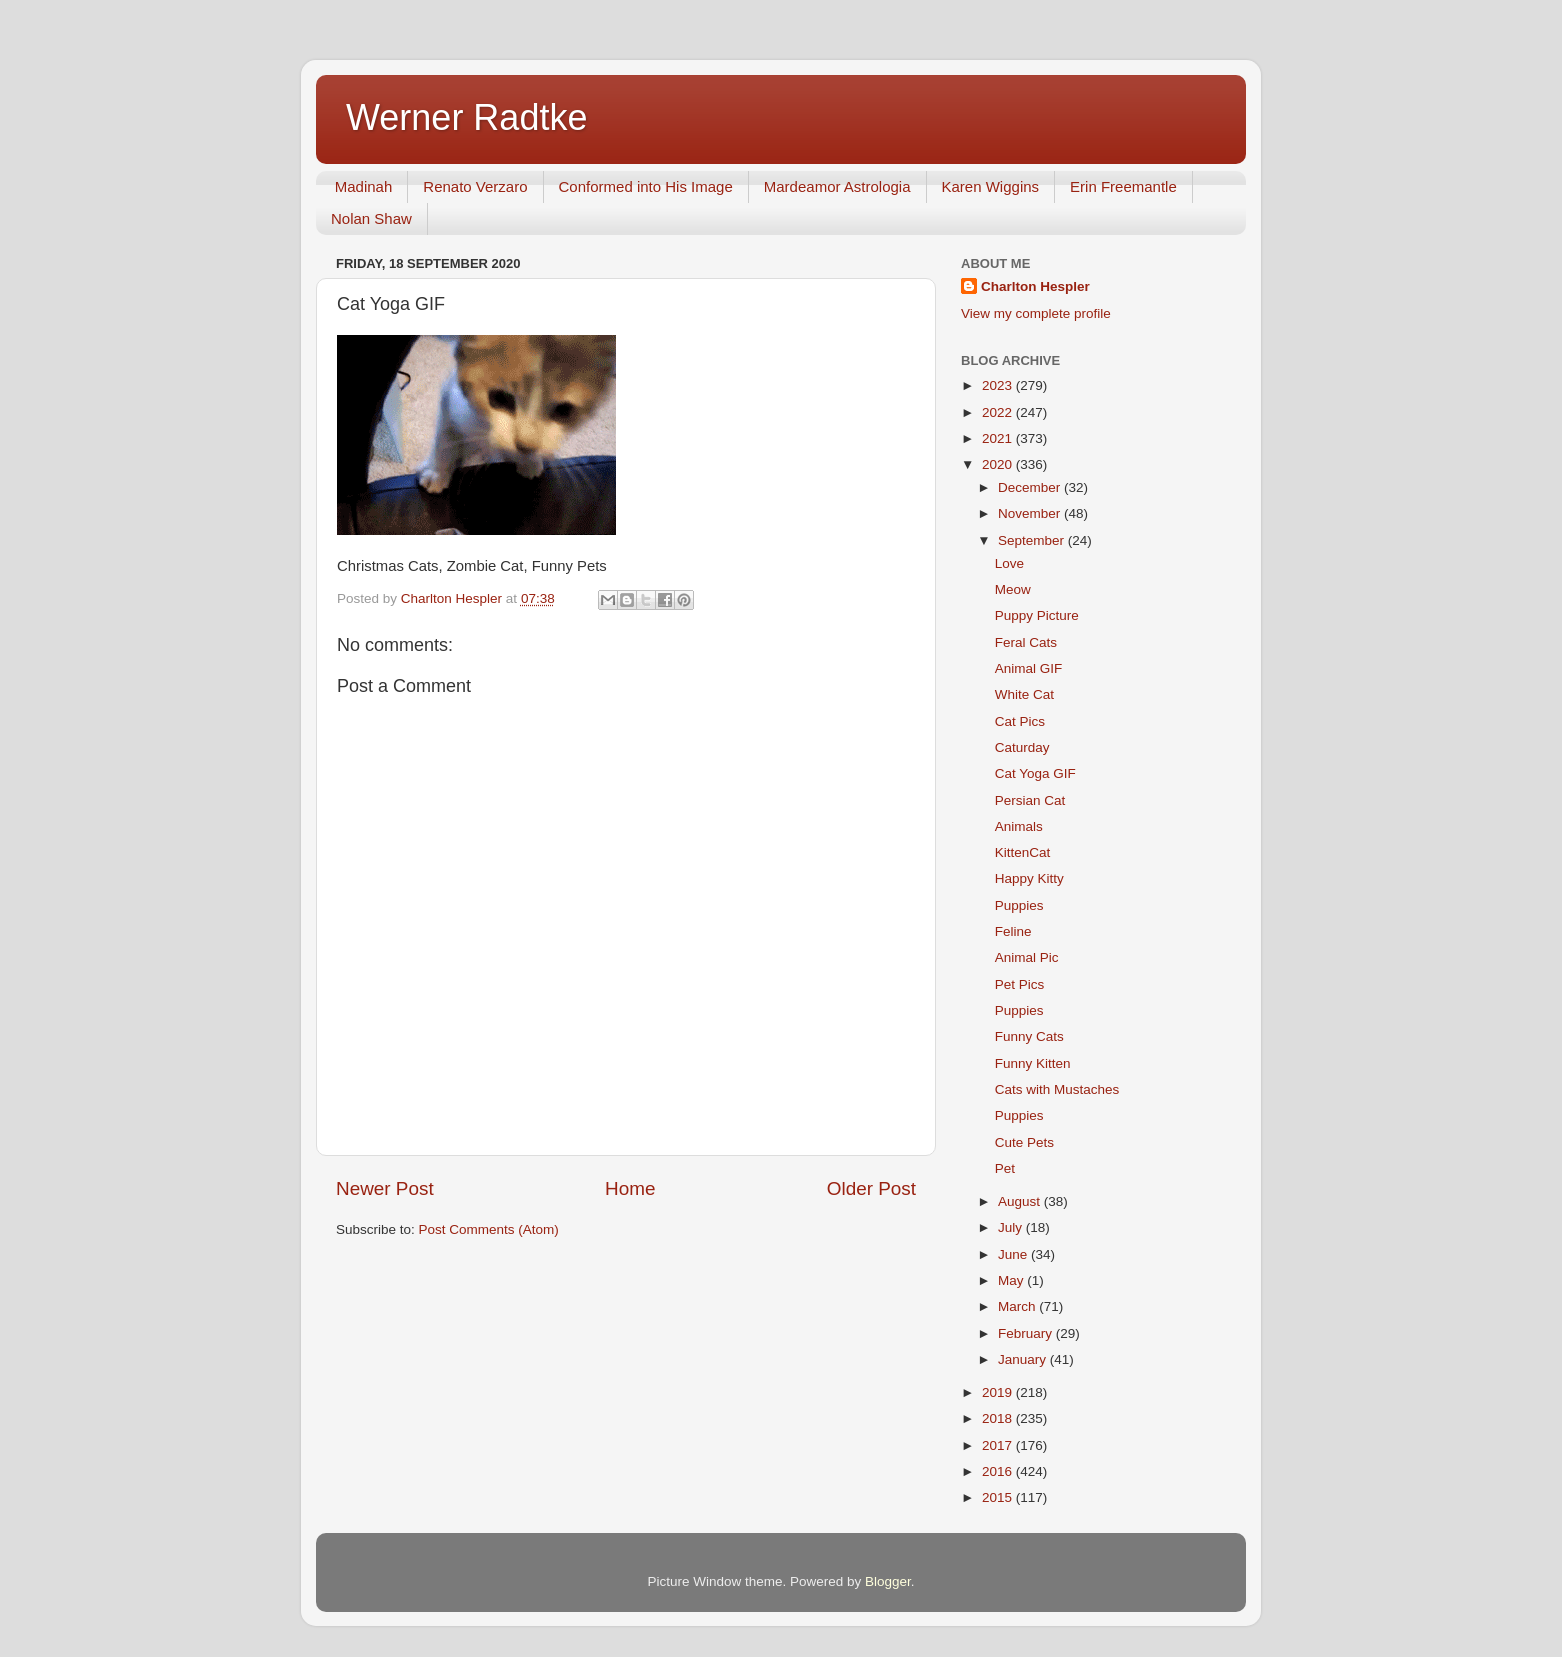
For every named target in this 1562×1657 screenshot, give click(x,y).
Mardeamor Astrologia (837, 186)
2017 (999, 1445)
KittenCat (1023, 852)
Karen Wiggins (991, 186)
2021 (999, 438)
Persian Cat (1030, 800)
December (1031, 487)
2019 (999, 1392)
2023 (999, 385)
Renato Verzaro (475, 186)
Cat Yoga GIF (1035, 773)
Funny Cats (1029, 1036)
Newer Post (385, 1188)
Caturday (1022, 747)
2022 (999, 412)
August (1021, 1201)
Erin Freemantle (1123, 186)
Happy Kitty (1029, 878)
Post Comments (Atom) (489, 1229)
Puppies (1019, 905)
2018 (999, 1418)
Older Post (871, 1188)
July (1012, 1227)
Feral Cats (1026, 642)
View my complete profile (1036, 313)
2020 (999, 464)
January (1024, 1359)
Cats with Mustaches (1057, 1089)
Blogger (888, 1581)
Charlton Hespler (1035, 286)
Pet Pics (1020, 984)
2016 (999, 1471)
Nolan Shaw (371, 218)
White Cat (1024, 694)
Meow (1013, 589)
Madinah (364, 186)
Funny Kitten (1033, 1063)
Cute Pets (1024, 1142)
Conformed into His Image (646, 186)
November (1031, 513)
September (1033, 540)
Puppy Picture (1037, 615)
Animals (1019, 826)
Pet (1005, 1168)
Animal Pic (1027, 957)
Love (1009, 563)
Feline (1013, 931)
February (1027, 1333)
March (1018, 1306)
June (1014, 1254)
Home (630, 1188)
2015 (999, 1497)
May (1012, 1280)
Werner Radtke (466, 117)
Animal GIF (1029, 668)
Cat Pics (1020, 721)
